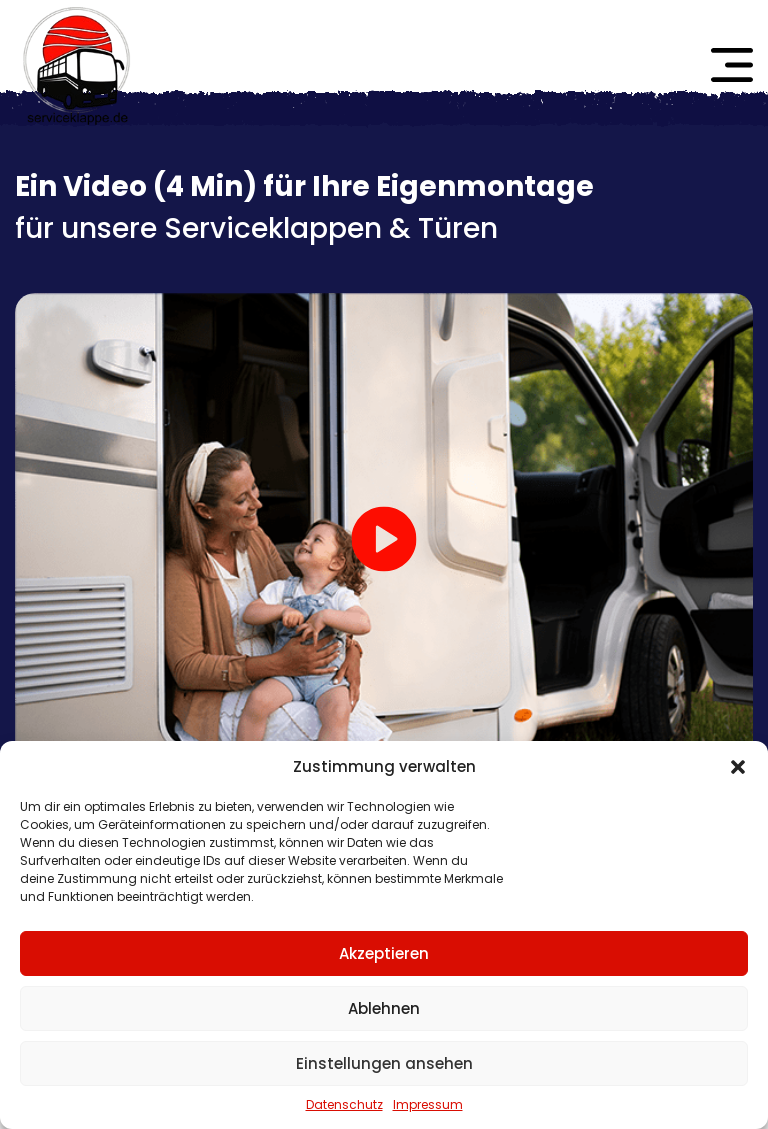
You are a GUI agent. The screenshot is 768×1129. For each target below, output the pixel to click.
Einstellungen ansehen (384, 1063)
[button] (738, 767)
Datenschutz (344, 1104)
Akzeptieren (384, 953)
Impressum (428, 1104)
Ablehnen (384, 1008)
